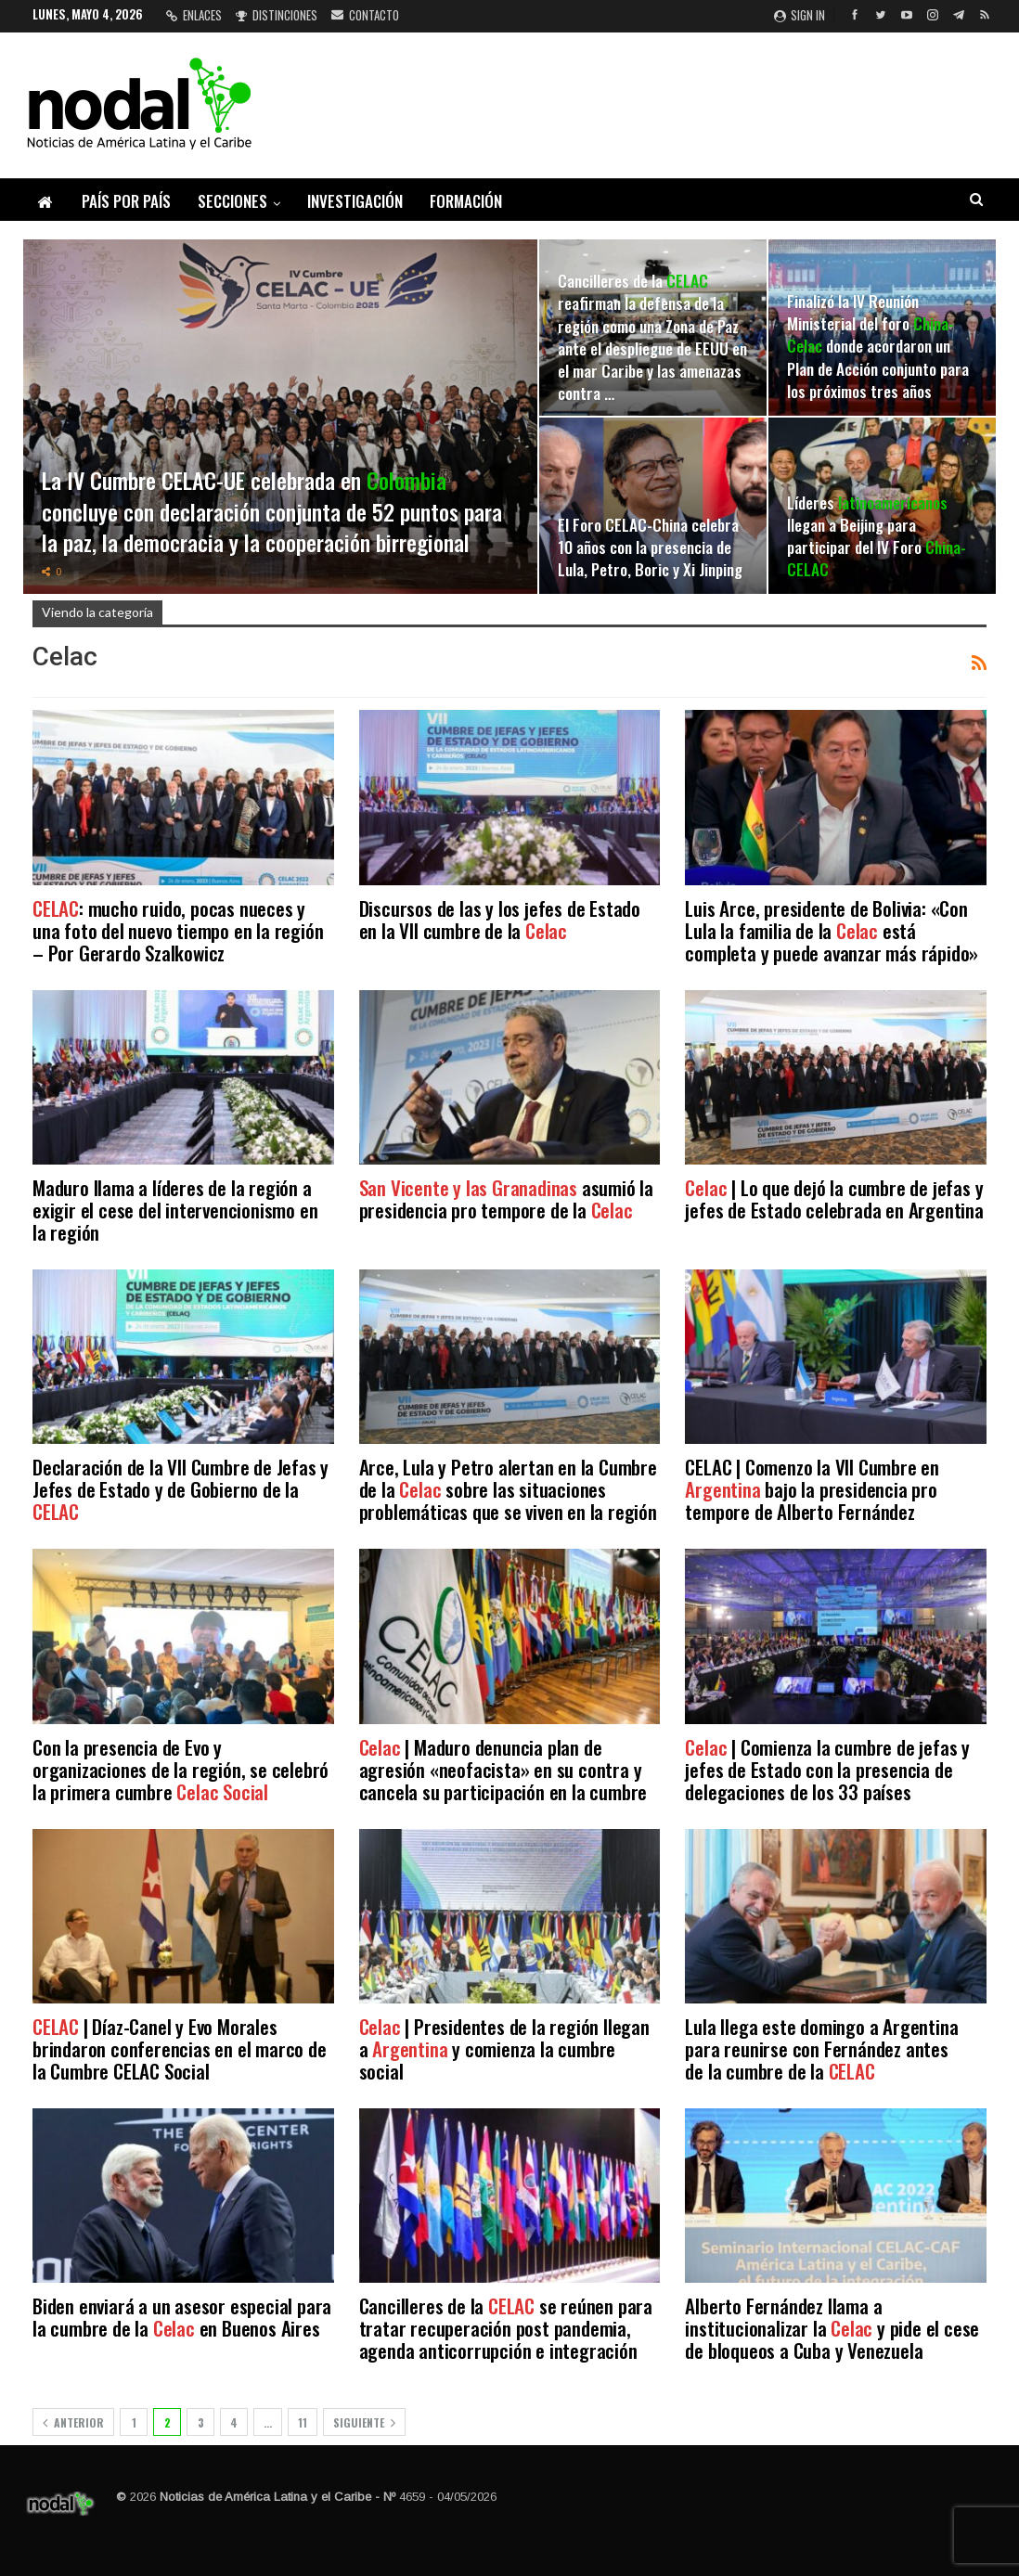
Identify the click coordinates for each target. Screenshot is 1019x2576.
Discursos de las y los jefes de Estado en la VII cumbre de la (499, 919)
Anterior (73, 2422)
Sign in (799, 15)
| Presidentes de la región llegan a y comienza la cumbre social (504, 2048)
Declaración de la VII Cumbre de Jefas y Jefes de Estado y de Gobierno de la (180, 1489)
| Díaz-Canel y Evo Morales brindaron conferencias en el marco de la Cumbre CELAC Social (179, 2048)
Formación (466, 201)
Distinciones (276, 15)
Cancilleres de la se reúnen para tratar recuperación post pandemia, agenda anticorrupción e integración (505, 2327)
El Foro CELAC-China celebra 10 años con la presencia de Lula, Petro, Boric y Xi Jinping (650, 546)
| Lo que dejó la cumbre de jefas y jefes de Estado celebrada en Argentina (834, 1198)
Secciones (232, 201)
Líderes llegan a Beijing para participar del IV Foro (876, 536)
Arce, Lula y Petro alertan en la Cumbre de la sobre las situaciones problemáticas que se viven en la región (508, 1489)
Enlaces (194, 15)
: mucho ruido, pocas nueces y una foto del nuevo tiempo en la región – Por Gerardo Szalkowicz (177, 930)
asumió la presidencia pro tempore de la (506, 1198)
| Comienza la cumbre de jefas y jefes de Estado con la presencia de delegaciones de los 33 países (827, 1769)
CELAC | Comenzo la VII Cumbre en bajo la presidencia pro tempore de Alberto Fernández (812, 1489)
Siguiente (364, 2422)
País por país (126, 201)
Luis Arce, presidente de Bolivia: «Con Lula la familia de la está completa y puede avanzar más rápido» (831, 930)
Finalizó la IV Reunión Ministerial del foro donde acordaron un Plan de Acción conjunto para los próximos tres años (878, 346)
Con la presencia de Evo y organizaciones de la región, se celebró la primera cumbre (180, 1769)
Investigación (355, 201)
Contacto (365, 15)
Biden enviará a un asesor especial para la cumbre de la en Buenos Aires (181, 2316)
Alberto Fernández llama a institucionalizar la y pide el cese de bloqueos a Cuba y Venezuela (832, 2327)
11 (302, 2422)
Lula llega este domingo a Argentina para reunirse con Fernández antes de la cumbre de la (821, 2048)
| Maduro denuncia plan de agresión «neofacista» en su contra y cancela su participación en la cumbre (503, 1769)
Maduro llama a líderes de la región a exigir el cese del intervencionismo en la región (174, 1209)
